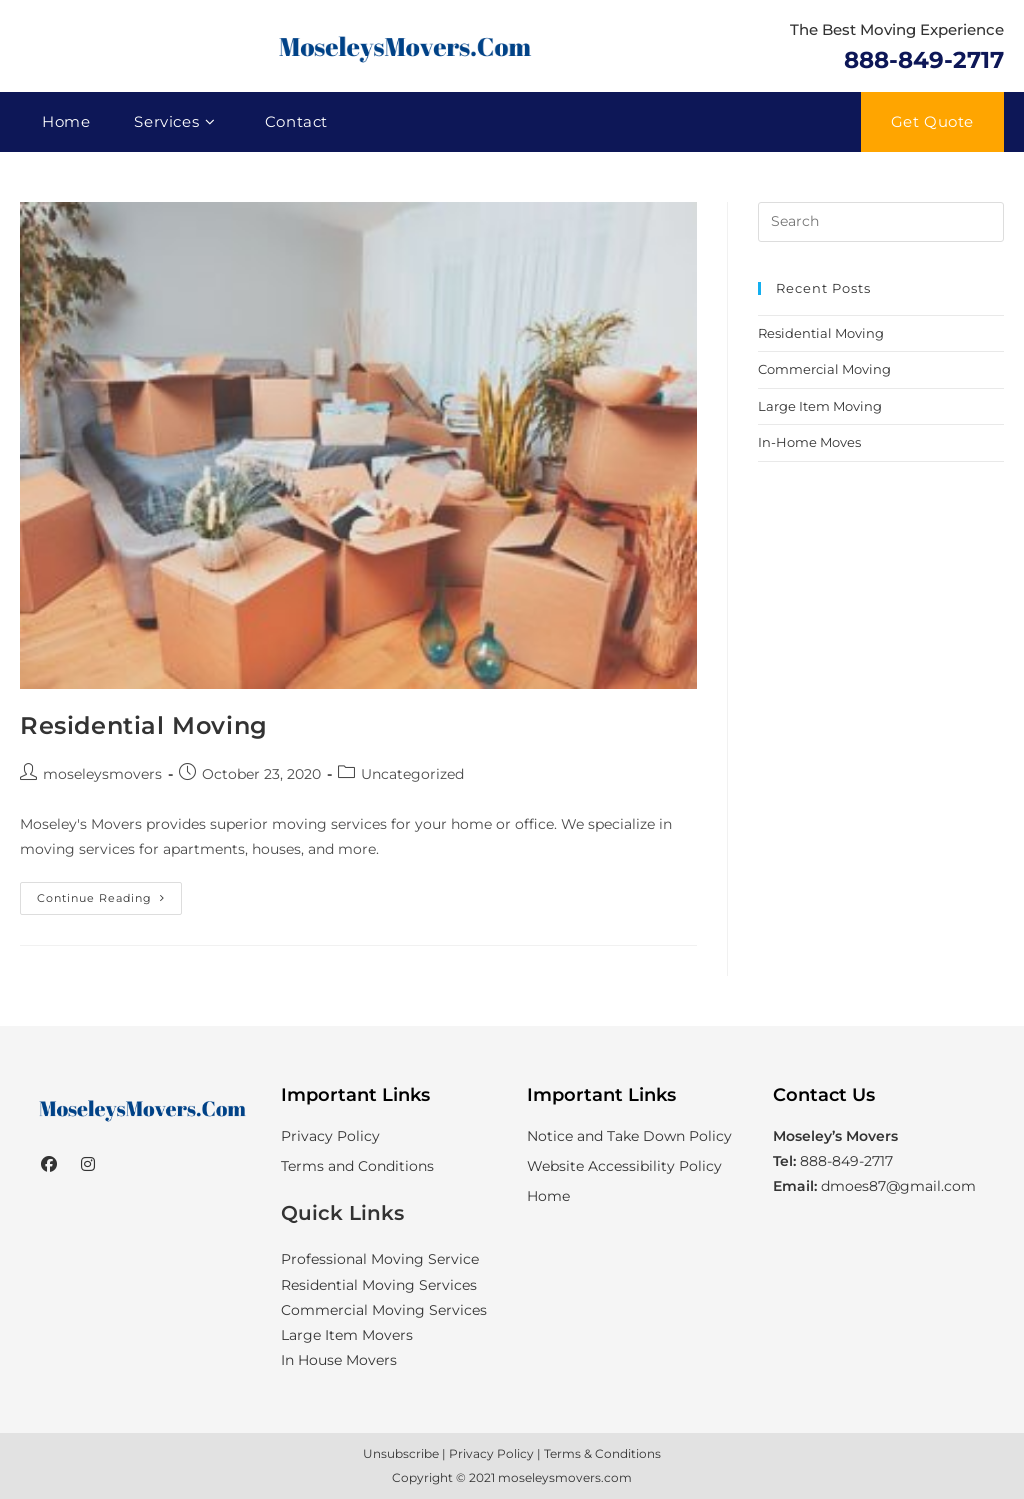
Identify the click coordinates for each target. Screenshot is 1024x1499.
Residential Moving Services (379, 1285)
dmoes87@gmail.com (898, 1186)
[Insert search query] (881, 222)
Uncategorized (412, 774)
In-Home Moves (809, 442)
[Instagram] (88, 1165)
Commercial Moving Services (384, 1310)
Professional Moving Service (380, 1259)
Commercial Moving (824, 369)
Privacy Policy (330, 1136)
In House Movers (339, 1360)
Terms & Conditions (602, 1453)
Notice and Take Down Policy (629, 1136)
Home (548, 1196)
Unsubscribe (401, 1453)
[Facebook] (49, 1165)
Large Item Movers (347, 1335)
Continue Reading (109, 902)
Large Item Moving (820, 406)
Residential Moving (144, 725)
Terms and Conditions (357, 1166)
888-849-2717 (924, 60)
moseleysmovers (102, 774)
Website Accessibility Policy (624, 1166)
